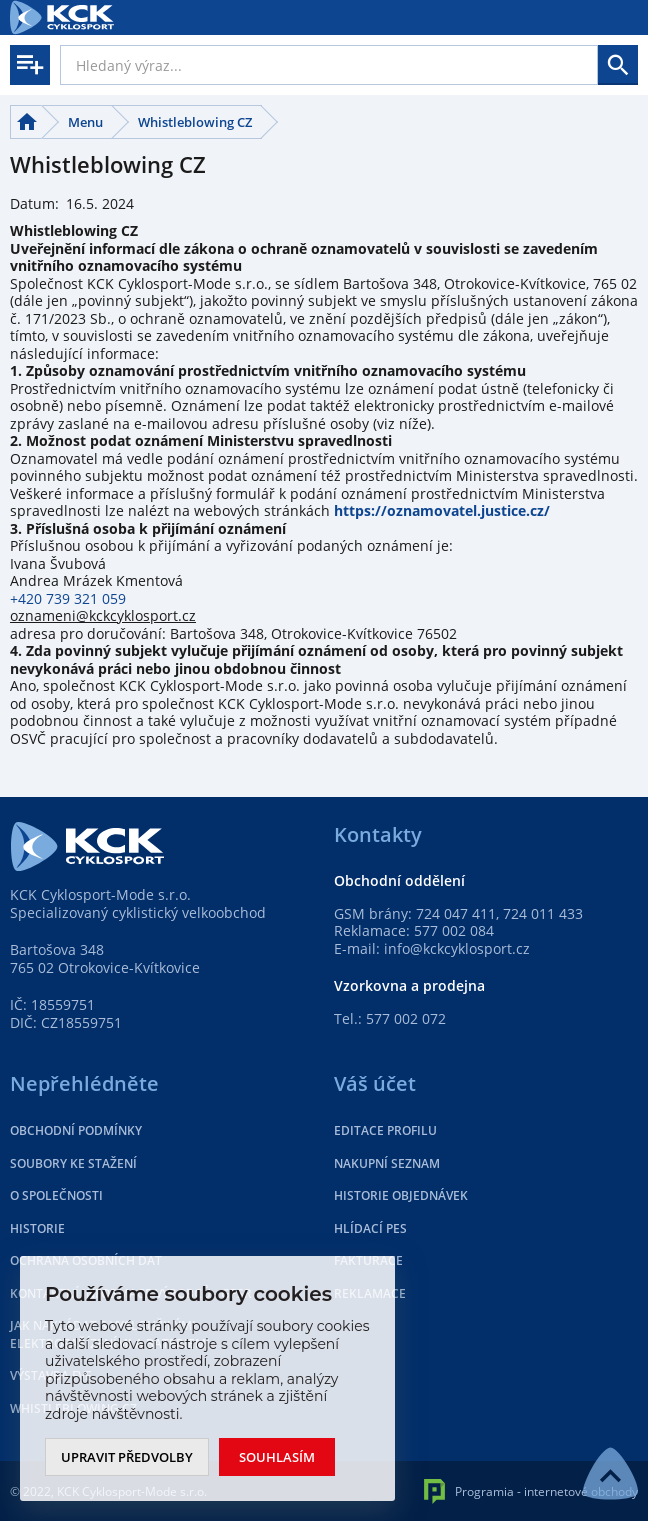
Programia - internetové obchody (531, 1491)
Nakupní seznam (387, 1163)
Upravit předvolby (127, 1457)
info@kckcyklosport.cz (457, 948)
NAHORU (610, 1473)
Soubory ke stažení (73, 1163)
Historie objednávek (401, 1195)
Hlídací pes (370, 1228)
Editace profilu (385, 1130)
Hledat (618, 65)
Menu (85, 122)
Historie (37, 1228)
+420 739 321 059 (70, 598)
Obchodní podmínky (76, 1130)
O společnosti (56, 1195)
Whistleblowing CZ (195, 122)
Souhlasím (277, 1457)
